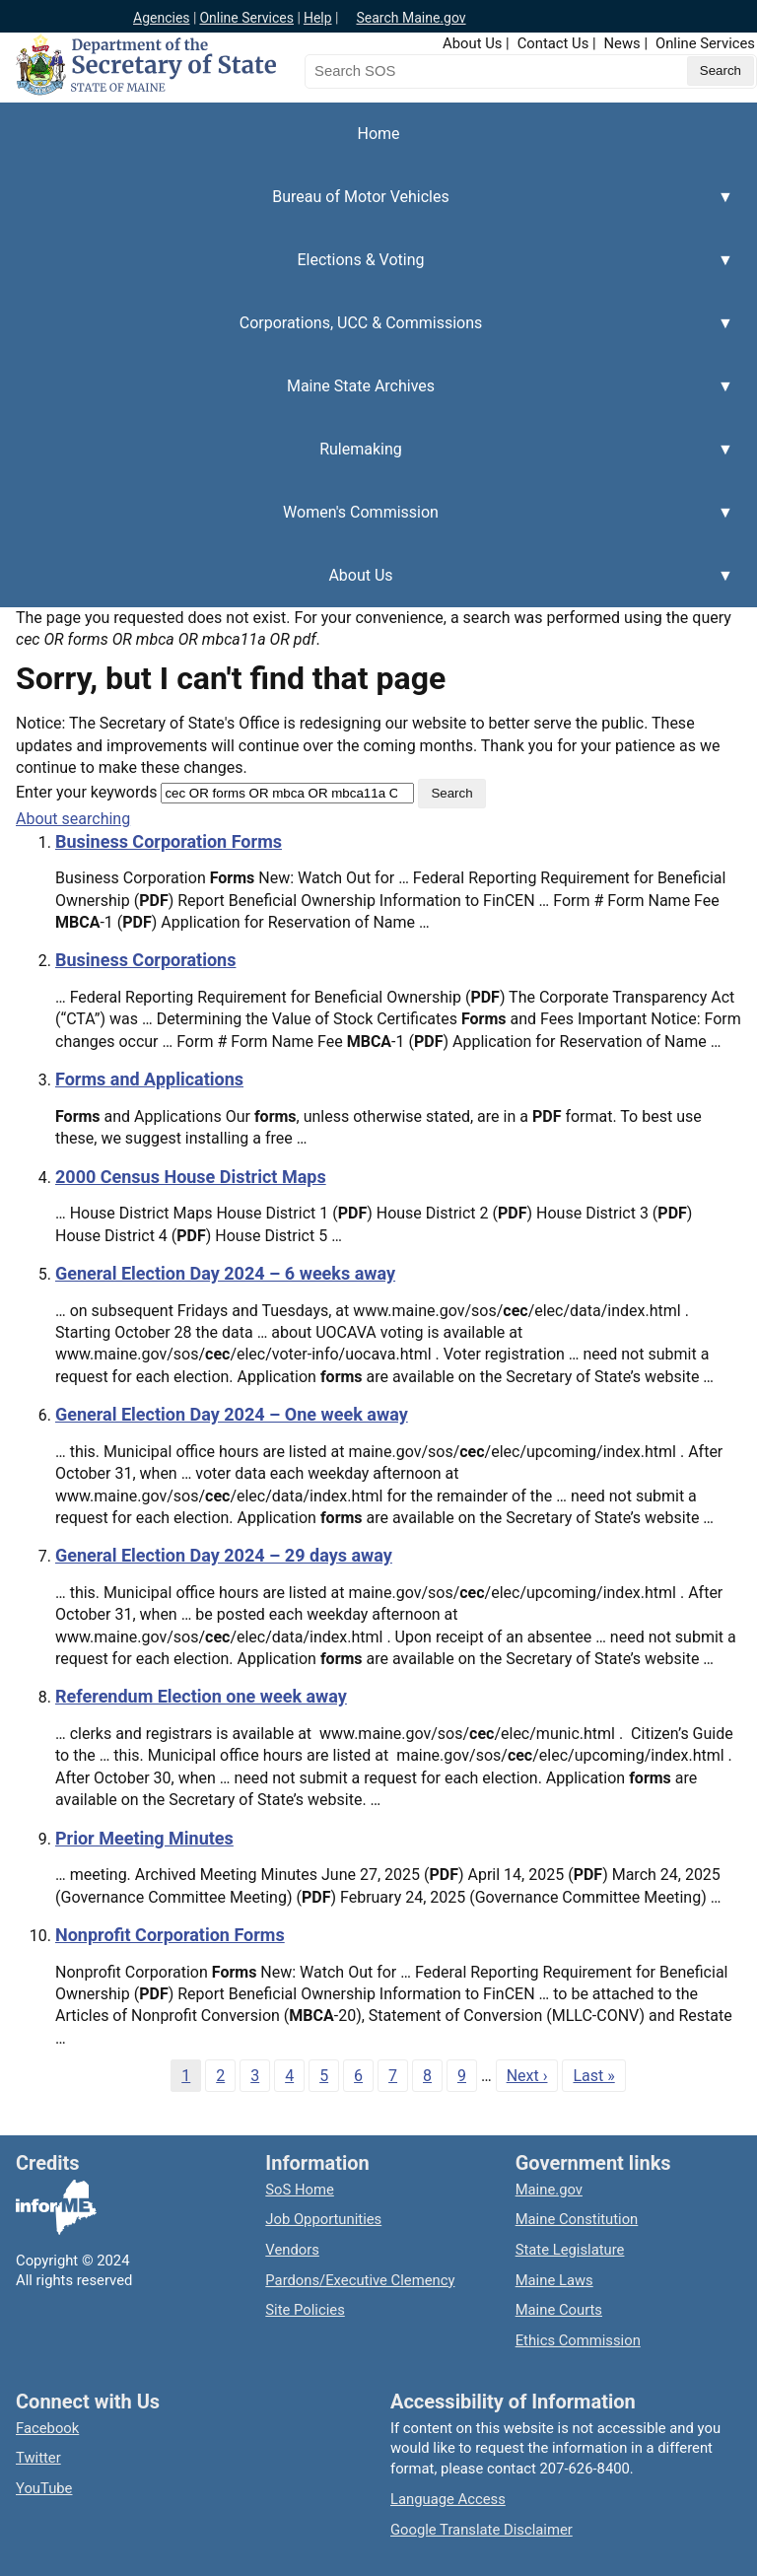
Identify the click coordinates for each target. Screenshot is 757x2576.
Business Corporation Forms (168, 841)
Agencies (161, 18)
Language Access (448, 2499)
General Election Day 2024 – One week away (231, 1414)
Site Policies (304, 2310)
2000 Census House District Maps (190, 1176)
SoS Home (299, 2189)
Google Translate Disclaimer (481, 2530)
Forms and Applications (149, 1079)
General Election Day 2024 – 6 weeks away (225, 1273)
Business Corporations (145, 959)
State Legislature (570, 2250)
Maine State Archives (366, 397)
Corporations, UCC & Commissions (366, 334)
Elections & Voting (366, 271)
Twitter (38, 2458)
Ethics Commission (578, 2340)
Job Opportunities (323, 2219)
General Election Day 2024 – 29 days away (223, 1555)
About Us (472, 43)
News (622, 43)
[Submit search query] (720, 71)
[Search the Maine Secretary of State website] (408, 71)
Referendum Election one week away (201, 1696)
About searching (73, 818)
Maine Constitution (577, 2219)
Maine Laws (554, 2280)
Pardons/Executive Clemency (359, 2280)
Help (318, 18)
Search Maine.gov (410, 18)
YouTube (44, 2488)
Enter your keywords (86, 792)
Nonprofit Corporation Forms (170, 1934)
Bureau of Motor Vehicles (366, 208)
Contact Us (553, 43)
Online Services (246, 18)
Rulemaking (366, 460)
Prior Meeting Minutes (144, 1838)
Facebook (47, 2428)
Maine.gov (549, 2189)
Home (378, 133)
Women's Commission (366, 523)
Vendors (292, 2250)
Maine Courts (559, 2310)
